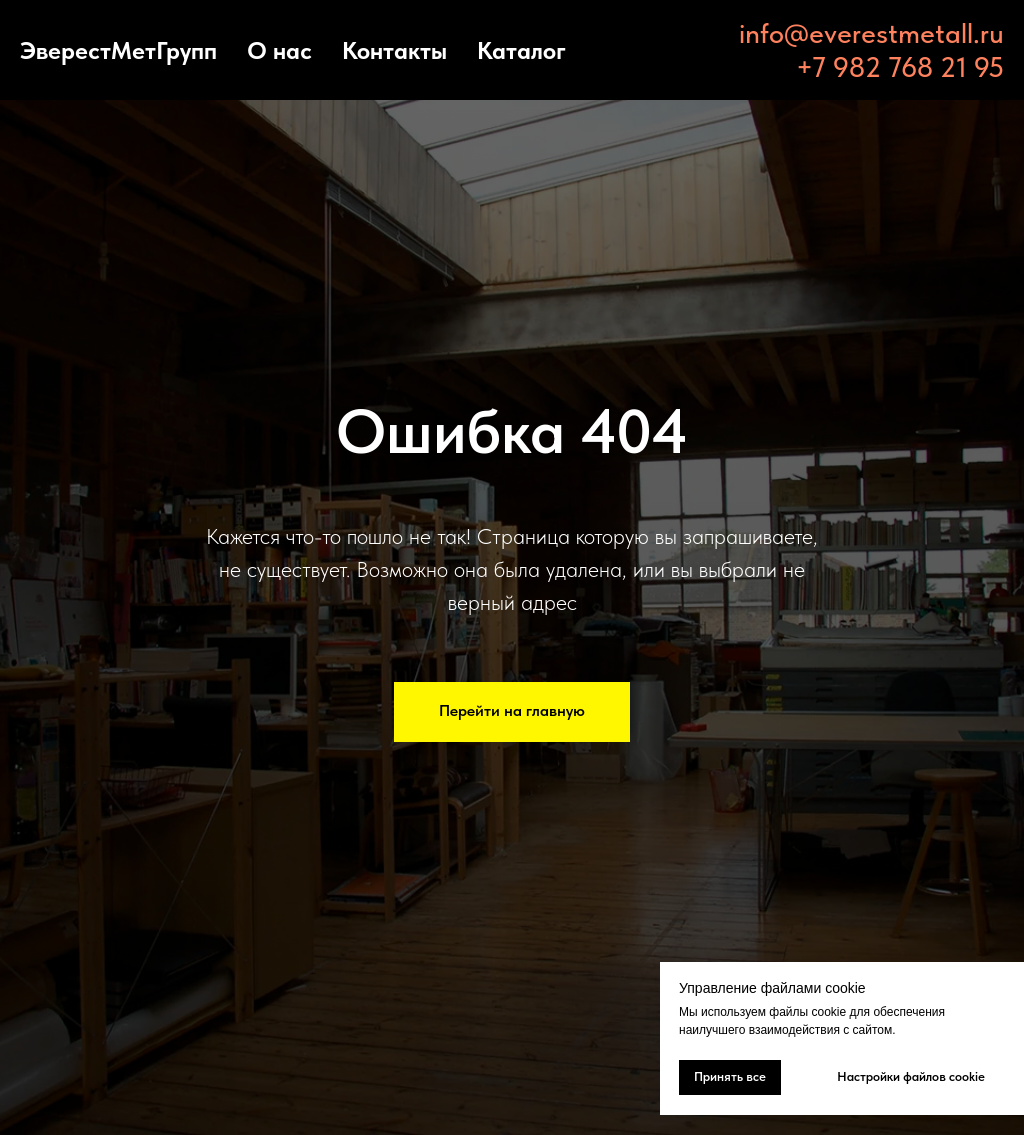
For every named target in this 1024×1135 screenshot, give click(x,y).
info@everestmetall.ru (871, 33)
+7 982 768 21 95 (900, 67)
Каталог (521, 50)
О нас (279, 50)
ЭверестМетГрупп (118, 50)
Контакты (394, 50)
